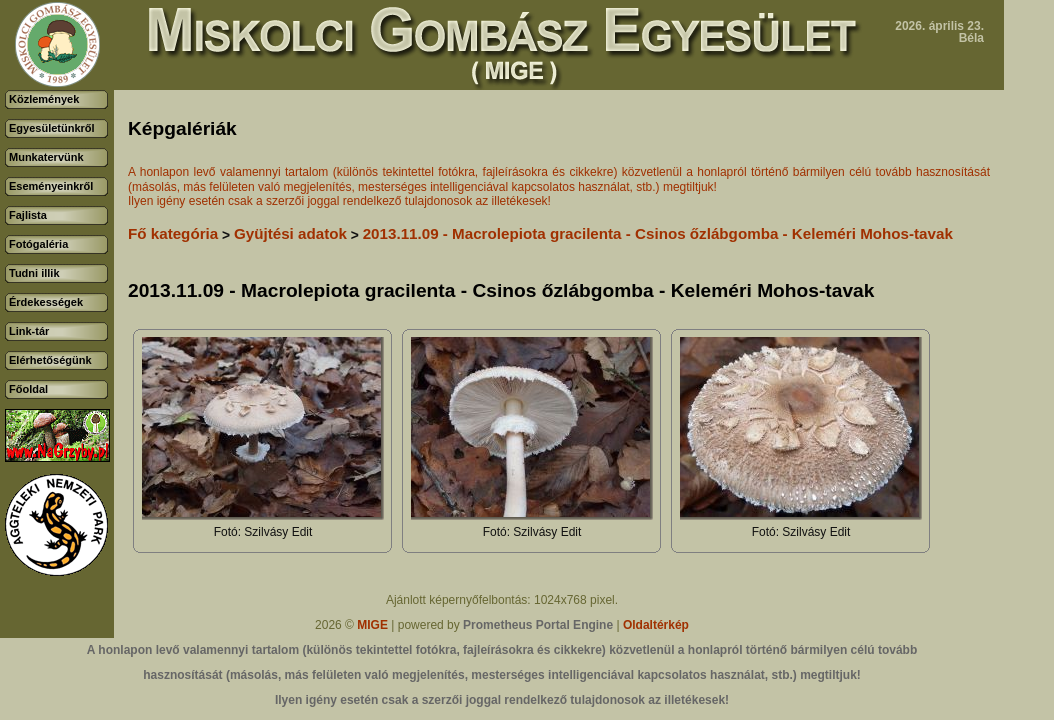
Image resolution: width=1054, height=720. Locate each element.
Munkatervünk (46, 157)
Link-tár (29, 331)
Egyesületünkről (52, 128)
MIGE (372, 625)
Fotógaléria (38, 244)
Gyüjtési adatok (290, 233)
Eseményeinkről (51, 186)
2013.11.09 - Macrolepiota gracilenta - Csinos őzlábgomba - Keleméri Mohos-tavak (658, 233)
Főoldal (28, 389)
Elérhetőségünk (50, 360)
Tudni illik (34, 273)
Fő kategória (173, 233)
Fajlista (28, 215)
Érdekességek (46, 302)
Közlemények (44, 99)
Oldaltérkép (656, 625)
